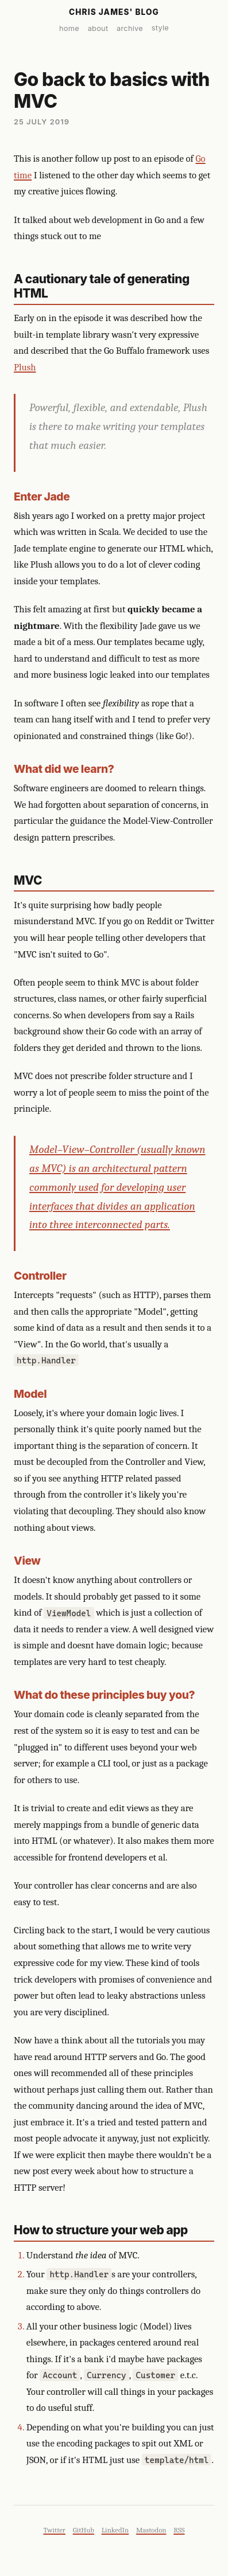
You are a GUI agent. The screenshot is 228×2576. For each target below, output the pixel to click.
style (160, 28)
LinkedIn (115, 2530)
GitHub (83, 2530)
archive (130, 28)
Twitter (54, 2530)
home (69, 28)
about (98, 28)
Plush (25, 367)
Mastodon (151, 2530)
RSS (178, 2530)
